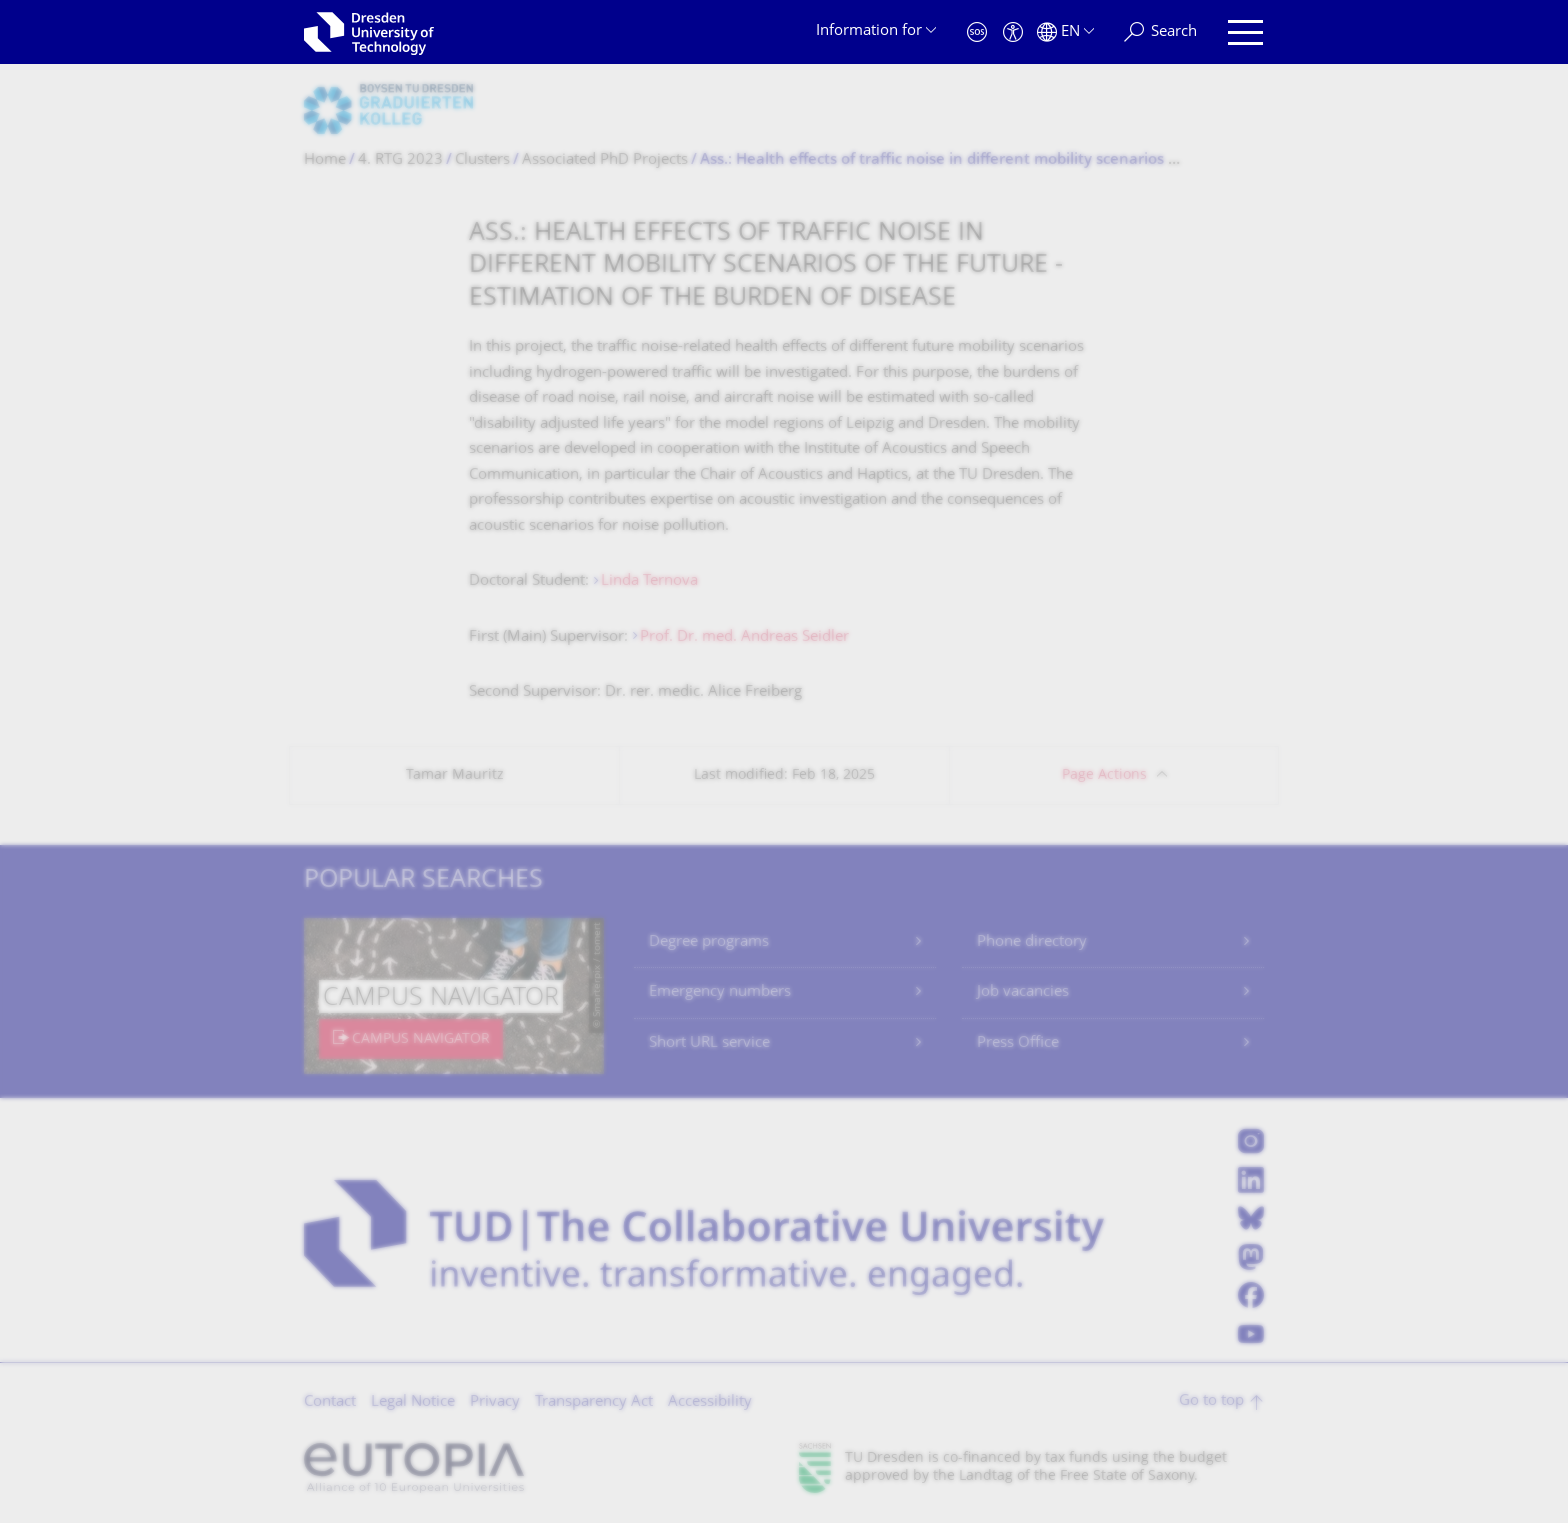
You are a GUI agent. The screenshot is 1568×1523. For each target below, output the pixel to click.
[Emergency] (977, 32)
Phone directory (1032, 942)
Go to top (1211, 1401)
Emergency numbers (720, 992)
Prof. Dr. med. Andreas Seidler (744, 637)
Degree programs (709, 942)
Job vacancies (1023, 992)
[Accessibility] (1013, 32)
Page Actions (1104, 775)
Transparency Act (594, 1402)
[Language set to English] (1065, 32)
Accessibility (710, 1402)
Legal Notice (413, 1402)
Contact (330, 1402)
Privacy (495, 1402)
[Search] (1160, 32)
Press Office (1018, 1043)
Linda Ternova (649, 581)
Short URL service (709, 1043)
